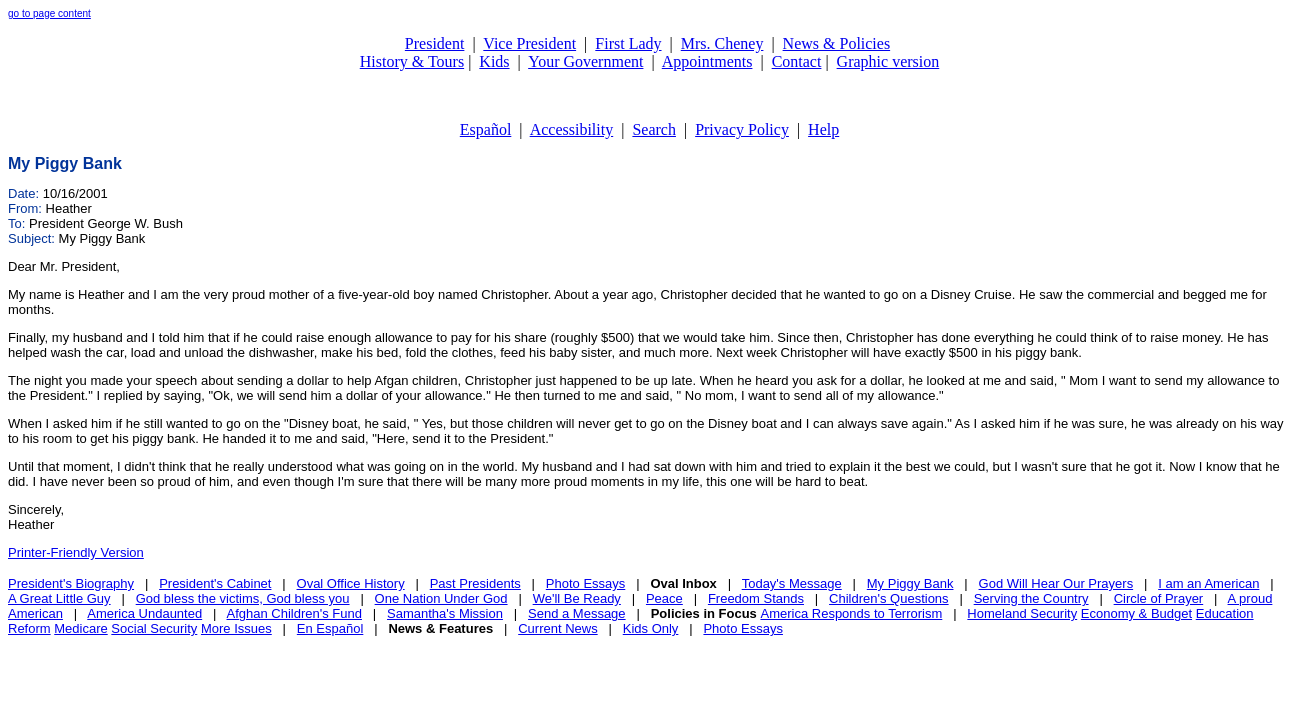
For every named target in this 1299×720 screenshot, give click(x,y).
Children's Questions (889, 598)
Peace (664, 598)
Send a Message (577, 613)
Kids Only (651, 628)
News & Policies (837, 43)
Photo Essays (586, 583)
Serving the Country (1031, 598)
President (435, 43)
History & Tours (412, 61)
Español (486, 129)
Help (823, 129)
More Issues (236, 628)
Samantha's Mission (445, 613)
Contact (797, 61)
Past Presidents (475, 583)
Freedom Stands (756, 598)
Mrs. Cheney (722, 43)
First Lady (628, 43)
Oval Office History (351, 583)
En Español (330, 628)
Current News (557, 628)
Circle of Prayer (1159, 598)
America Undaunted (144, 613)
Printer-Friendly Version (76, 552)
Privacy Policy (742, 129)
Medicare (80, 628)
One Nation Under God (441, 598)
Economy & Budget (1136, 613)
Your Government (585, 61)
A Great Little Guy (59, 598)
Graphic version (888, 61)
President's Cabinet (215, 583)
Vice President (529, 43)
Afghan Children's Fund (294, 613)
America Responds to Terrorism (851, 613)
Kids (494, 61)
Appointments (707, 61)
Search (654, 129)
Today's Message (792, 583)
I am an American (1208, 583)
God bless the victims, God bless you (243, 598)
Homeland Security (1022, 613)
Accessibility (572, 129)
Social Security (154, 628)
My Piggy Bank (910, 583)
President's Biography (71, 583)
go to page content (49, 13)
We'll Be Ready (577, 598)
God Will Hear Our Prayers (1056, 583)
